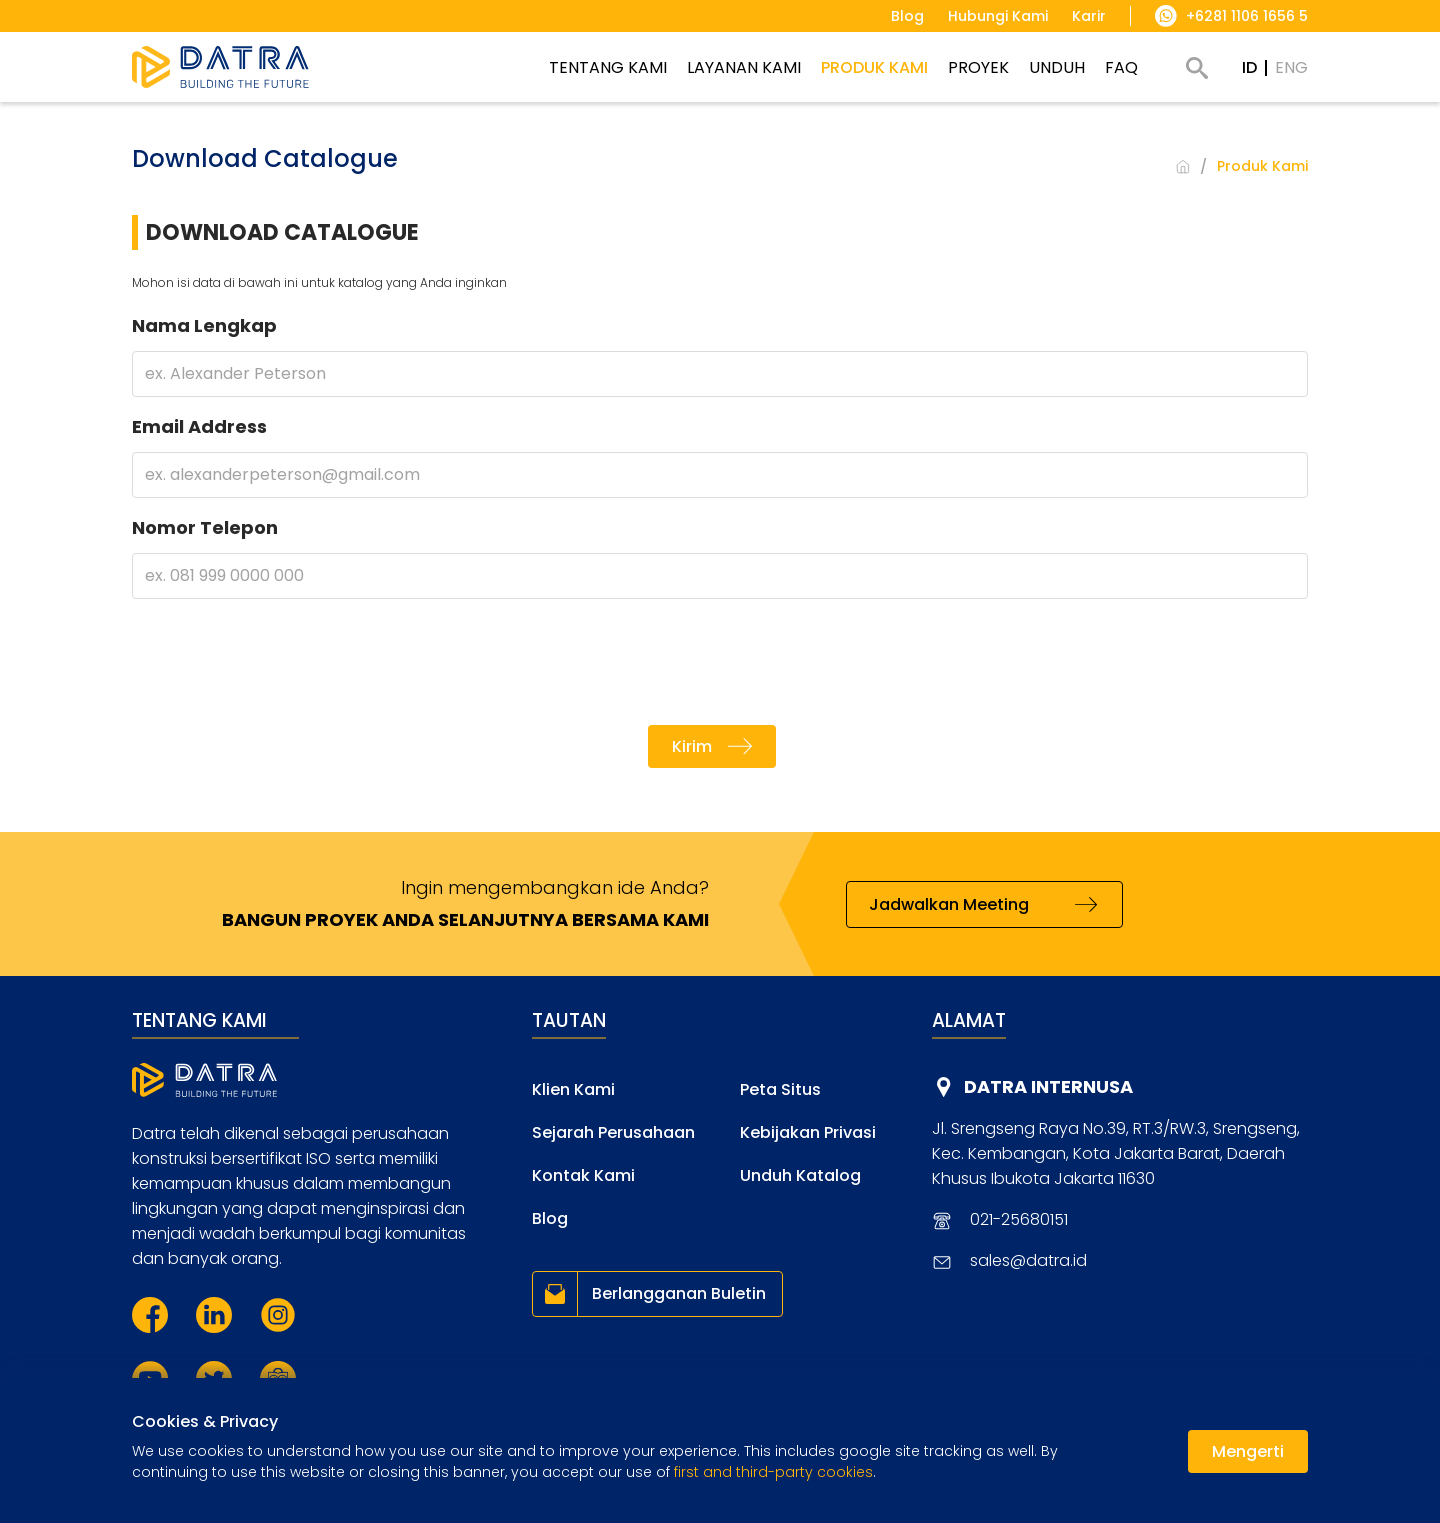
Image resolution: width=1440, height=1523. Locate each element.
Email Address (199, 426)
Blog (550, 1218)
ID (1249, 67)
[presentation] (720, 662)
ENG (1291, 67)
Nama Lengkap (204, 325)
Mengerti (1248, 1451)
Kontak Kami (583, 1175)
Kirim (692, 746)
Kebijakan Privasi (808, 1132)
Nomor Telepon (205, 527)
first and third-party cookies (773, 1472)
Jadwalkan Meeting (949, 904)
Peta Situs (780, 1089)
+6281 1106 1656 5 (1247, 16)
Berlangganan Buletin (679, 1293)
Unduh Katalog (800, 1175)
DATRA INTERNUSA (1048, 1086)
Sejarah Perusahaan (613, 1132)
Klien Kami (573, 1089)
